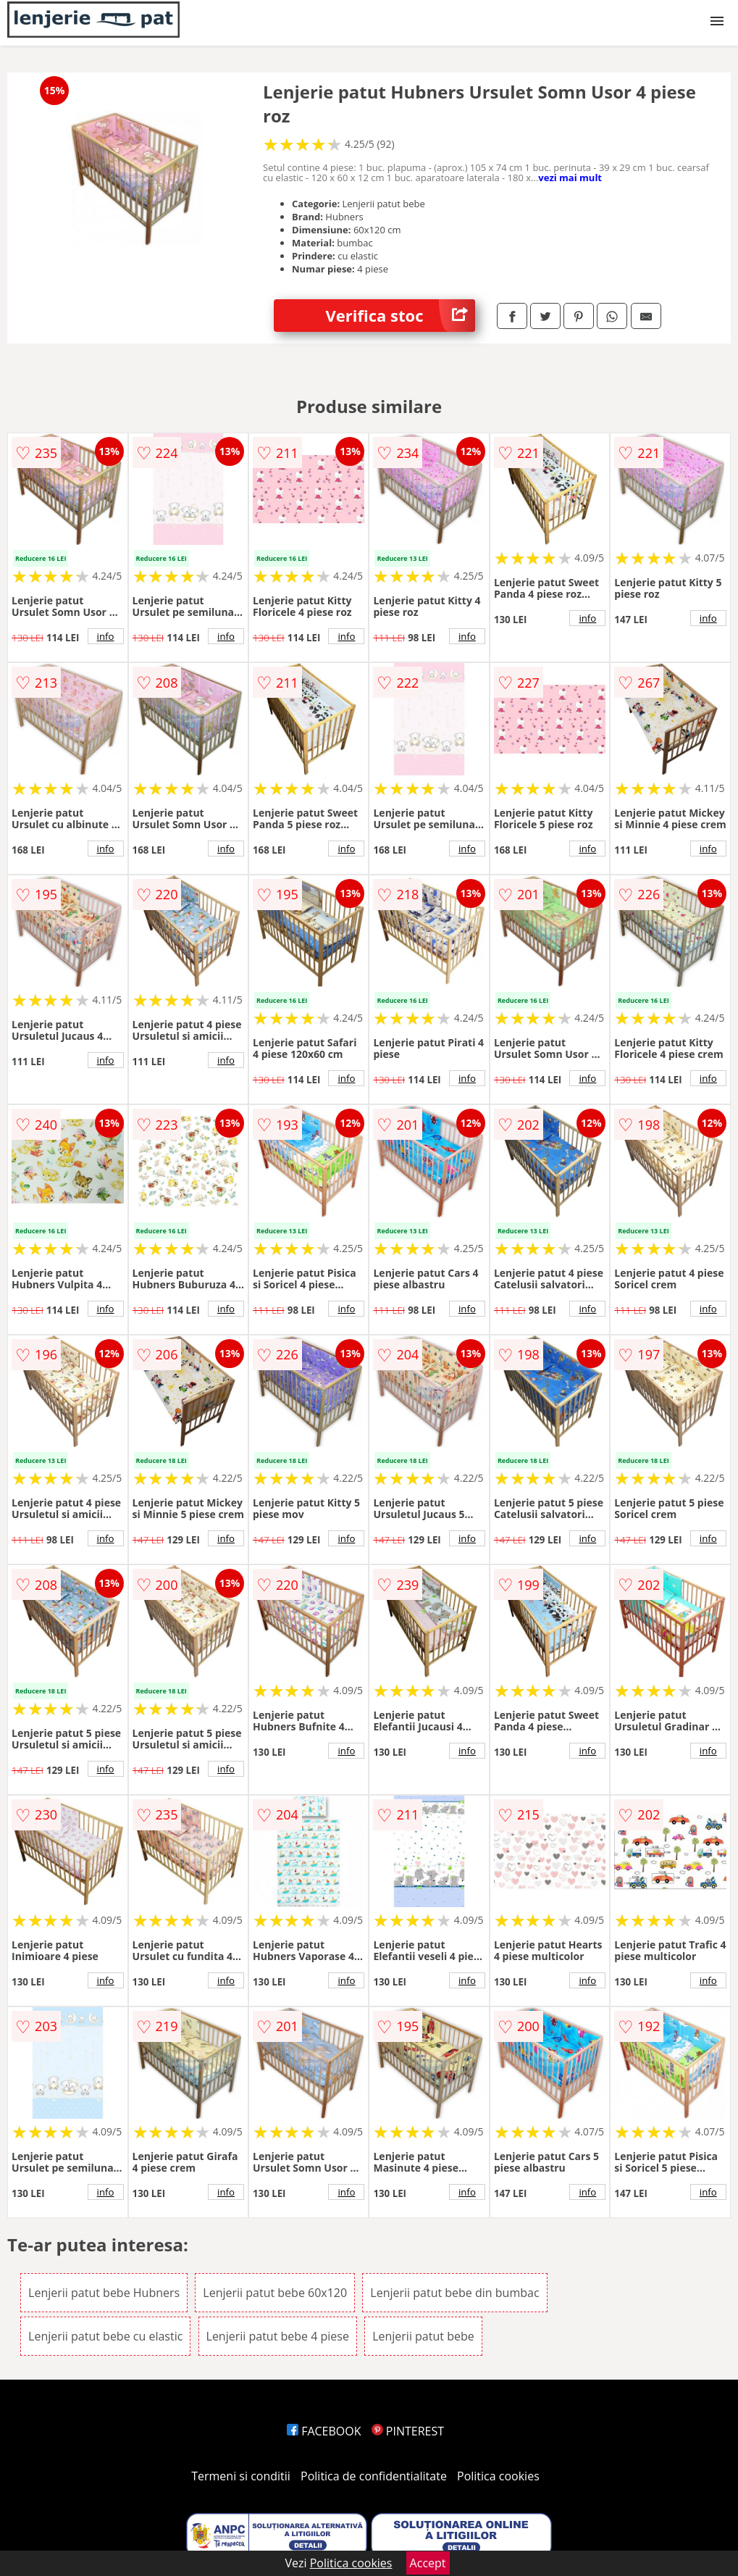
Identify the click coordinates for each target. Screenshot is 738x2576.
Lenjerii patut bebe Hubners (104, 2293)
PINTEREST (408, 2431)
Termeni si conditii (240, 2476)
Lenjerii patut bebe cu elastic (105, 2336)
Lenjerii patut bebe (423, 2336)
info (105, 636)
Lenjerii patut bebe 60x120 (275, 2293)
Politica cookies (498, 2476)
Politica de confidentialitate (374, 2476)
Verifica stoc (399, 315)
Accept (428, 2563)
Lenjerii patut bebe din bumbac (454, 2293)
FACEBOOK (324, 2431)
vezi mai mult (570, 177)
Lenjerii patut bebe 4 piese (277, 2336)
